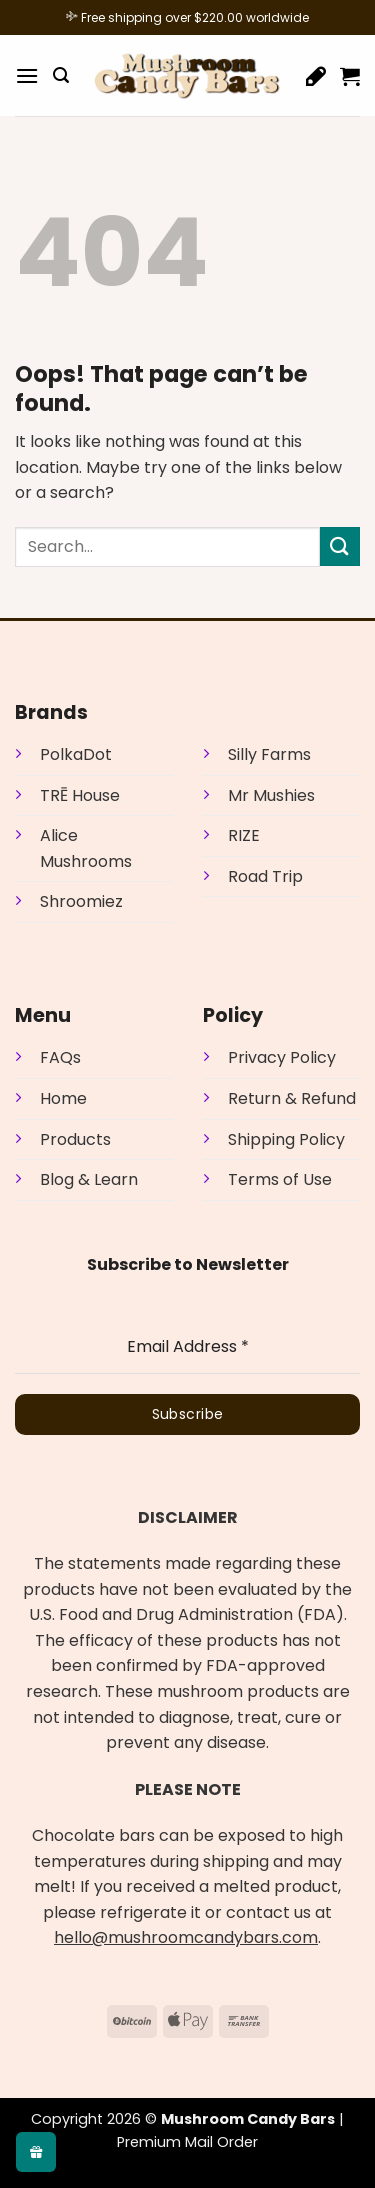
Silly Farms (269, 754)
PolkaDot (76, 754)
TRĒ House (80, 795)
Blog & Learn (89, 1179)
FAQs (60, 1057)
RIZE (244, 835)
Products (75, 1139)
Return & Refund (292, 1098)
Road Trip (265, 876)
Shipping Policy (286, 1139)
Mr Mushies (271, 795)
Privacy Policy (282, 1057)
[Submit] (340, 546)
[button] (27, 75)
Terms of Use (280, 1179)
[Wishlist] (316, 76)
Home (63, 1098)
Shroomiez (81, 901)
